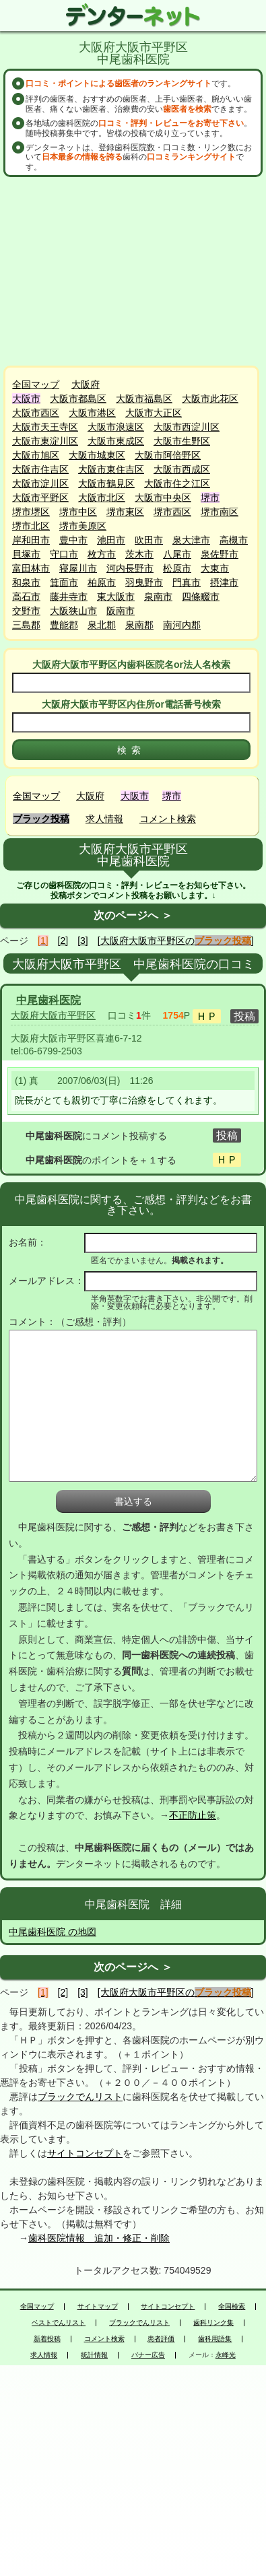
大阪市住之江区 (177, 483)
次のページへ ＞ (133, 915)
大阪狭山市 (73, 610)
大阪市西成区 (182, 469)
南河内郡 (182, 624)
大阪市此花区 (210, 398)
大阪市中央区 (163, 497)
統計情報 (94, 2355)
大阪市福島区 (144, 398)
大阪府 (85, 384)
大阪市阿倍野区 (168, 455)
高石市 (26, 596)
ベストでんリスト (59, 2322)
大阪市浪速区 (116, 426)
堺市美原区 (82, 525)
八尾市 (177, 554)
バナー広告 (148, 2355)
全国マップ (35, 384)
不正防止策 (192, 1815)
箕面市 (64, 582)
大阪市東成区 (116, 441)
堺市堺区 (31, 511)
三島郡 (26, 624)
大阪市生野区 (182, 441)
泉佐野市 (219, 554)
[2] (63, 940)
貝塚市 (26, 554)
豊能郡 (64, 624)
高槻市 (234, 540)
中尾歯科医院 (48, 1000)
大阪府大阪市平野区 (53, 1015)
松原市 (177, 568)
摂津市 (224, 582)
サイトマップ (97, 2306)
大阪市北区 (101, 497)
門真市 (186, 582)
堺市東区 (125, 511)
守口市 (64, 554)
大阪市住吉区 (40, 469)
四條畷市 (201, 596)
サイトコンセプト (85, 2153)
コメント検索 (167, 818)
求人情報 (104, 818)
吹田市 (149, 540)
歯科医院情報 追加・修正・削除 (99, 2238)
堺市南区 (219, 511)
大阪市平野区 (40, 497)
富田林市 (31, 568)
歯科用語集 (215, 2339)
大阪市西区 (35, 412)
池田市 (111, 540)
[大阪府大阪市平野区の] (176, 940)
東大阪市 (116, 596)
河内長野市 (130, 568)
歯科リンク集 (213, 2322)
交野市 (26, 610)
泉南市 (158, 596)
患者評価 (160, 2339)
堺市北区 (31, 525)
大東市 (215, 568)
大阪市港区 (92, 412)
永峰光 (225, 2355)
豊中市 (73, 540)
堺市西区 (172, 511)
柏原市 (102, 582)
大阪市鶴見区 (106, 483)
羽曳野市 (144, 582)
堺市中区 (78, 511)
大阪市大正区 (153, 412)
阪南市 (120, 610)
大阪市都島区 (78, 398)
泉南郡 (139, 624)
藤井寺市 (69, 596)
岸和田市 (31, 540)
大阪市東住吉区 (111, 469)
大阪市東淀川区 (45, 441)
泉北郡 (102, 624)
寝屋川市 (78, 568)
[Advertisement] (134, 271)
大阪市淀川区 (40, 483)
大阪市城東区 (97, 455)
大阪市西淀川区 (187, 426)
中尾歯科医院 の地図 (52, 1931)
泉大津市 (191, 540)
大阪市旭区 (35, 455)
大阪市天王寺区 (45, 426)
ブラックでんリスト (80, 2096)
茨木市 (139, 554)
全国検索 (231, 2306)
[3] (82, 940)
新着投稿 (47, 2339)
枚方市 (102, 554)
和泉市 (26, 582)
